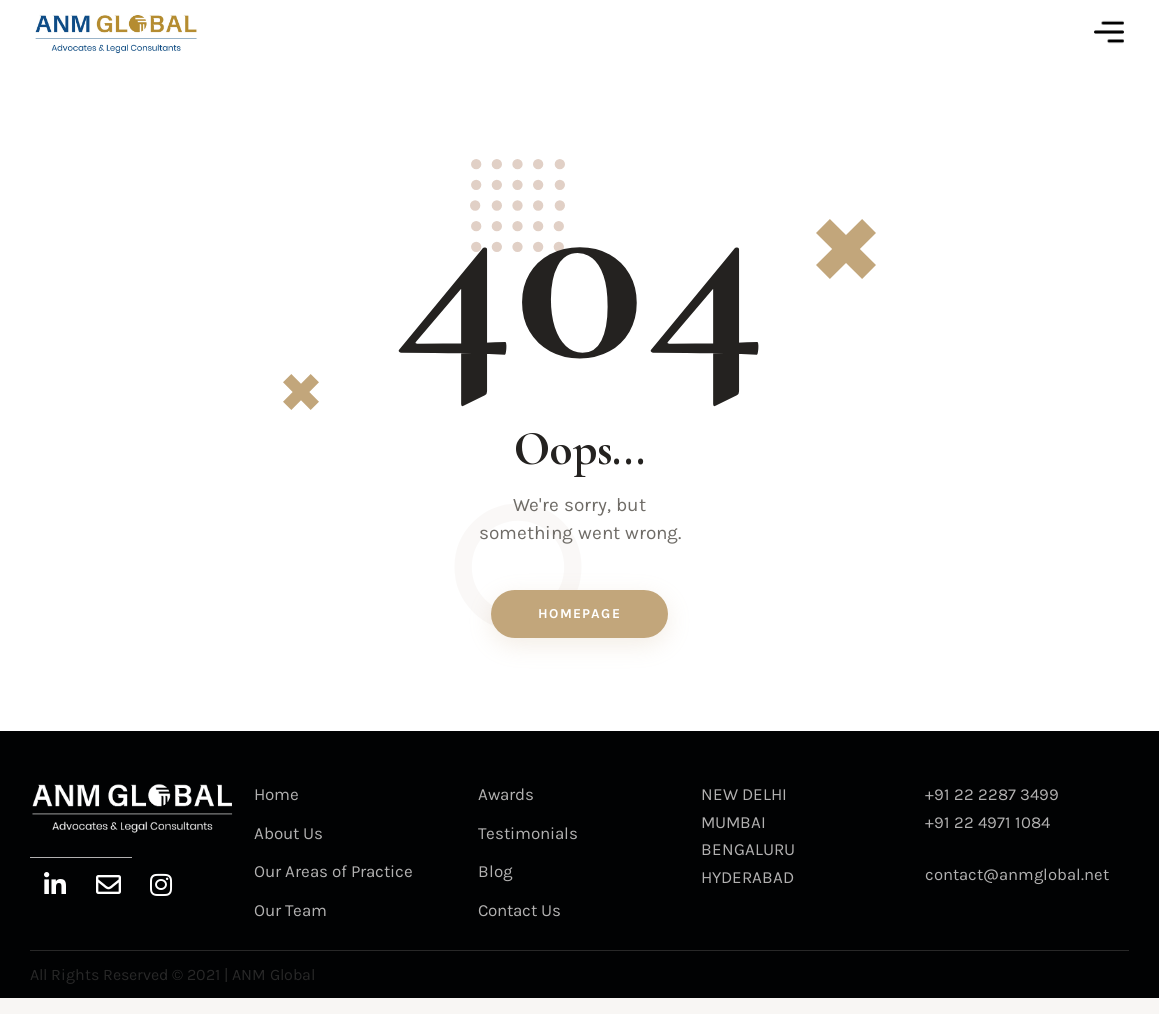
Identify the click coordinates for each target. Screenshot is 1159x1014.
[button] (1109, 33)
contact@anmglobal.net (1017, 887)
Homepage (579, 624)
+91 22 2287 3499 (992, 807)
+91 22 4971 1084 (988, 834)
